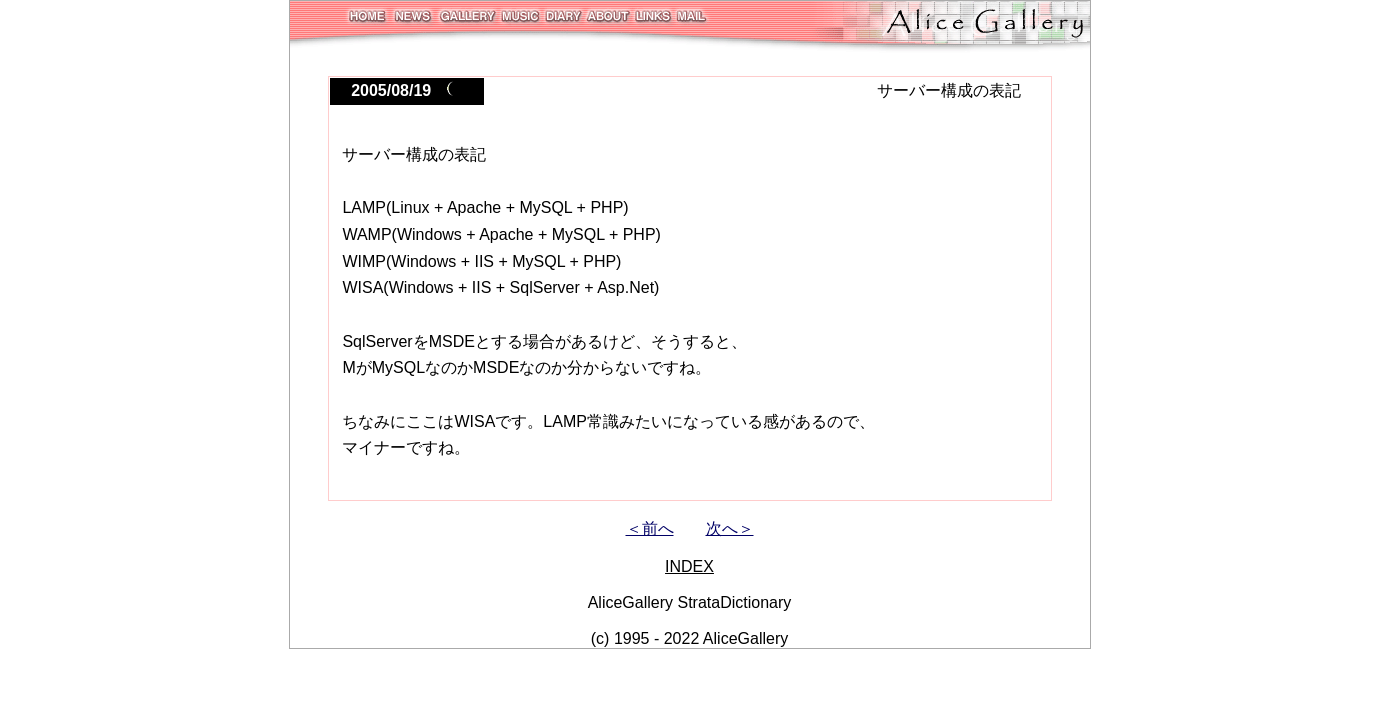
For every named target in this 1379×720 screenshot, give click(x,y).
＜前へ (650, 528)
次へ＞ (730, 528)
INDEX (689, 566)
